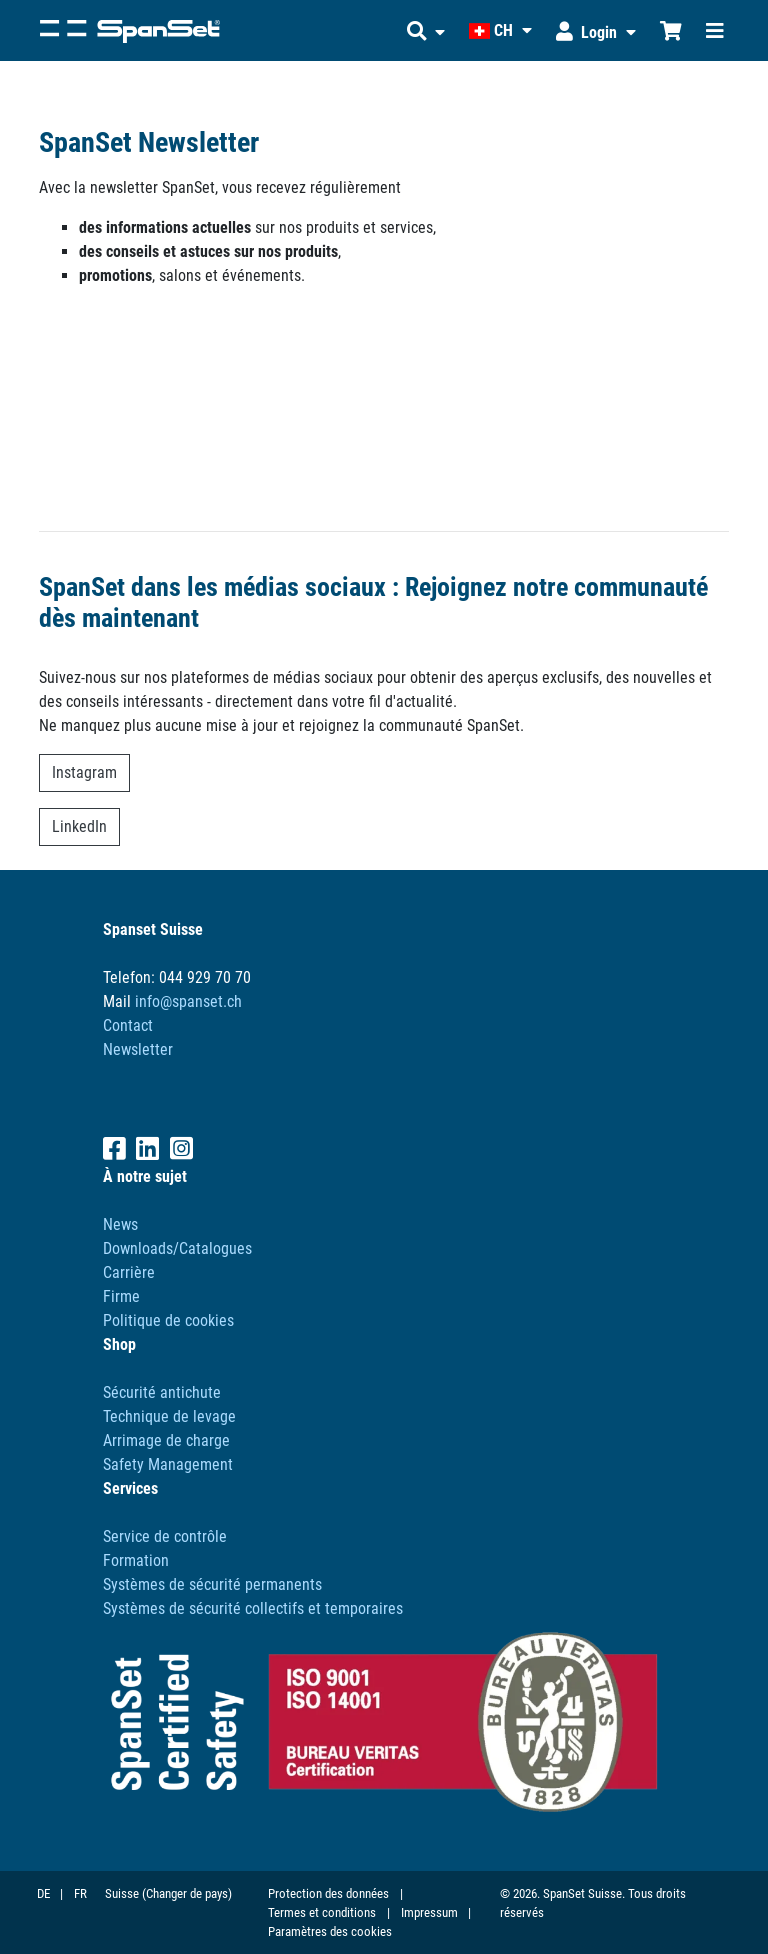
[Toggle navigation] (715, 31)
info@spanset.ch (188, 1001)
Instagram (84, 772)
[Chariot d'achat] (671, 31)
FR (80, 1893)
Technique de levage (169, 1416)
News (120, 1224)
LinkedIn (79, 826)
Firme (121, 1296)
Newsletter (138, 1049)
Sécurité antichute (162, 1392)
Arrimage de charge (166, 1440)
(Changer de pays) (187, 1893)
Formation (136, 1560)
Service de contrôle (165, 1536)
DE (43, 1893)
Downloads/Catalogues (177, 1248)
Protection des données (328, 1893)
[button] (426, 31)
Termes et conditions (322, 1912)
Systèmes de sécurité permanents (212, 1584)
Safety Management (168, 1464)
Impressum (429, 1912)
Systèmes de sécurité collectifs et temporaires (253, 1608)
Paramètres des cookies (330, 1931)
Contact (128, 1025)
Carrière (129, 1272)
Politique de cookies (168, 1320)
